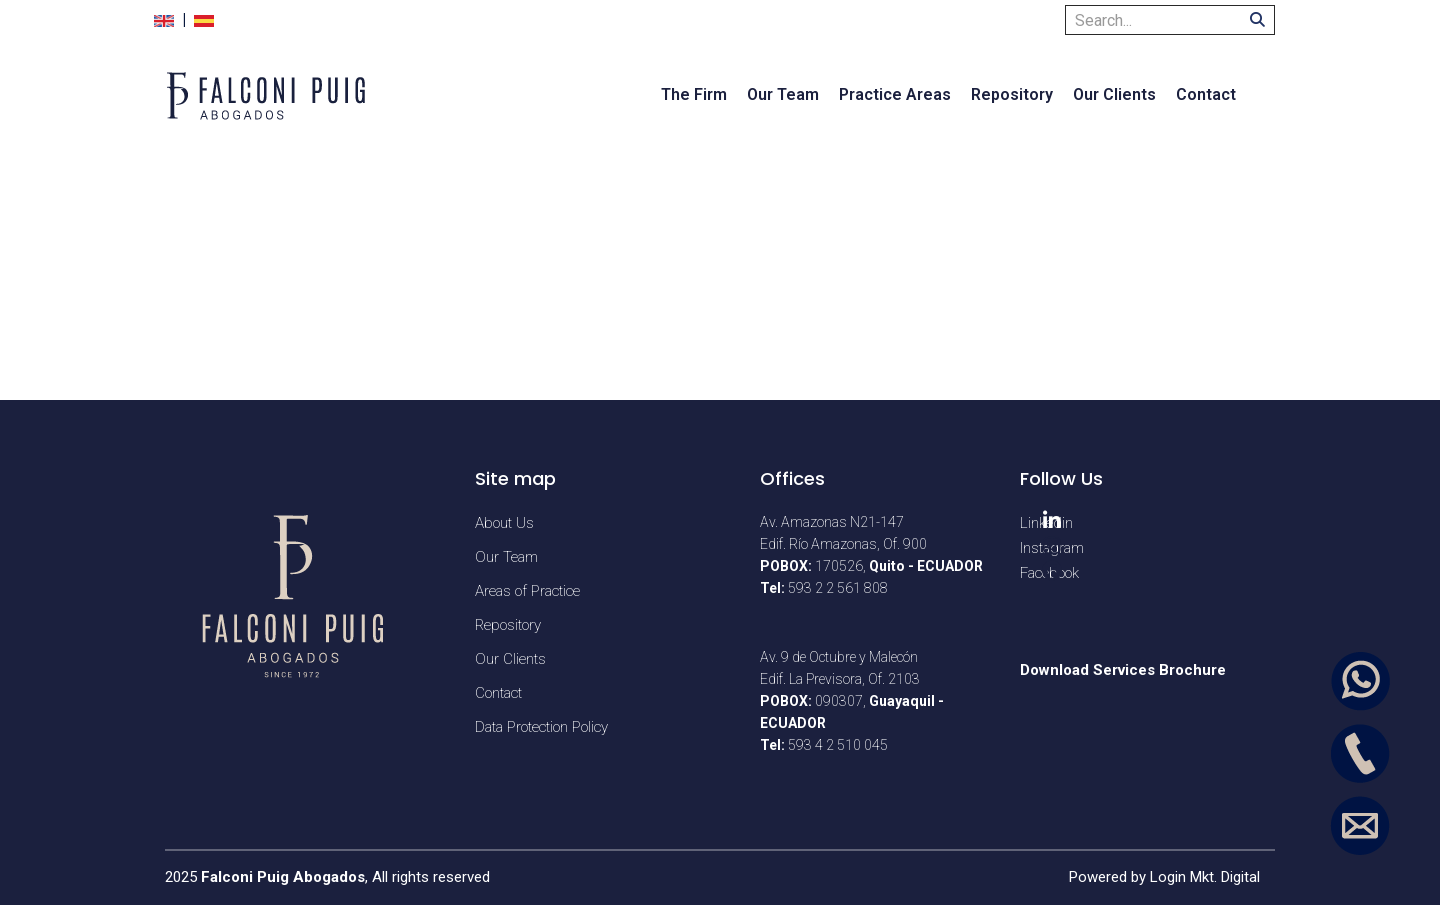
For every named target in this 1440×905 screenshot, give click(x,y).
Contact (1206, 94)
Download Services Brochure (1123, 670)
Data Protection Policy (541, 727)
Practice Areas (895, 94)
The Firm (694, 94)
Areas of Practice (527, 591)
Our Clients (1114, 94)
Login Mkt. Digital (1205, 877)
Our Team (783, 94)
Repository (1012, 94)
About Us (504, 523)
